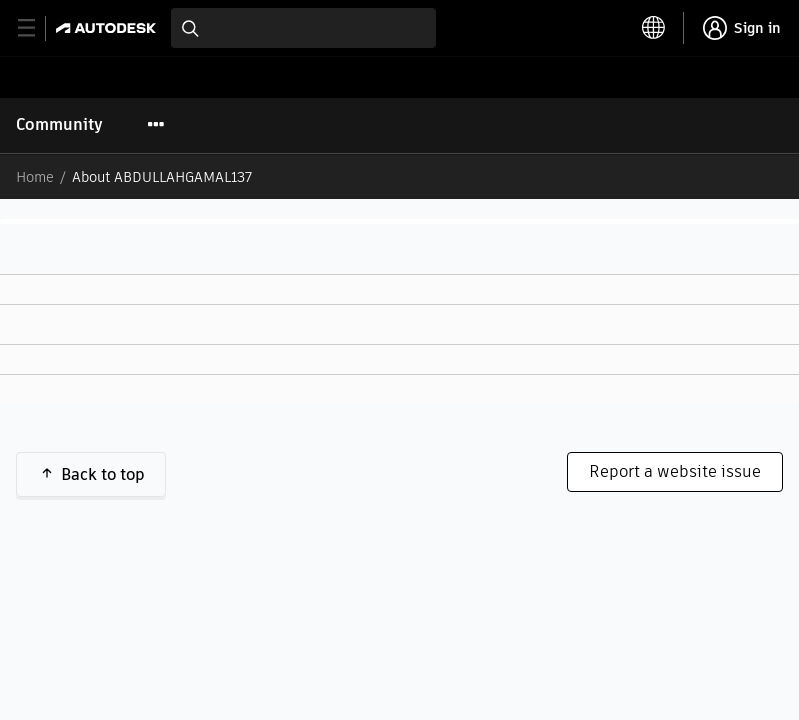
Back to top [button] (103, 474)
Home (35, 177)
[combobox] (303, 28)
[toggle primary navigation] (37, 28)
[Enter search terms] (303, 28)
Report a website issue (675, 471)
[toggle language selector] (654, 28)
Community (59, 124)
